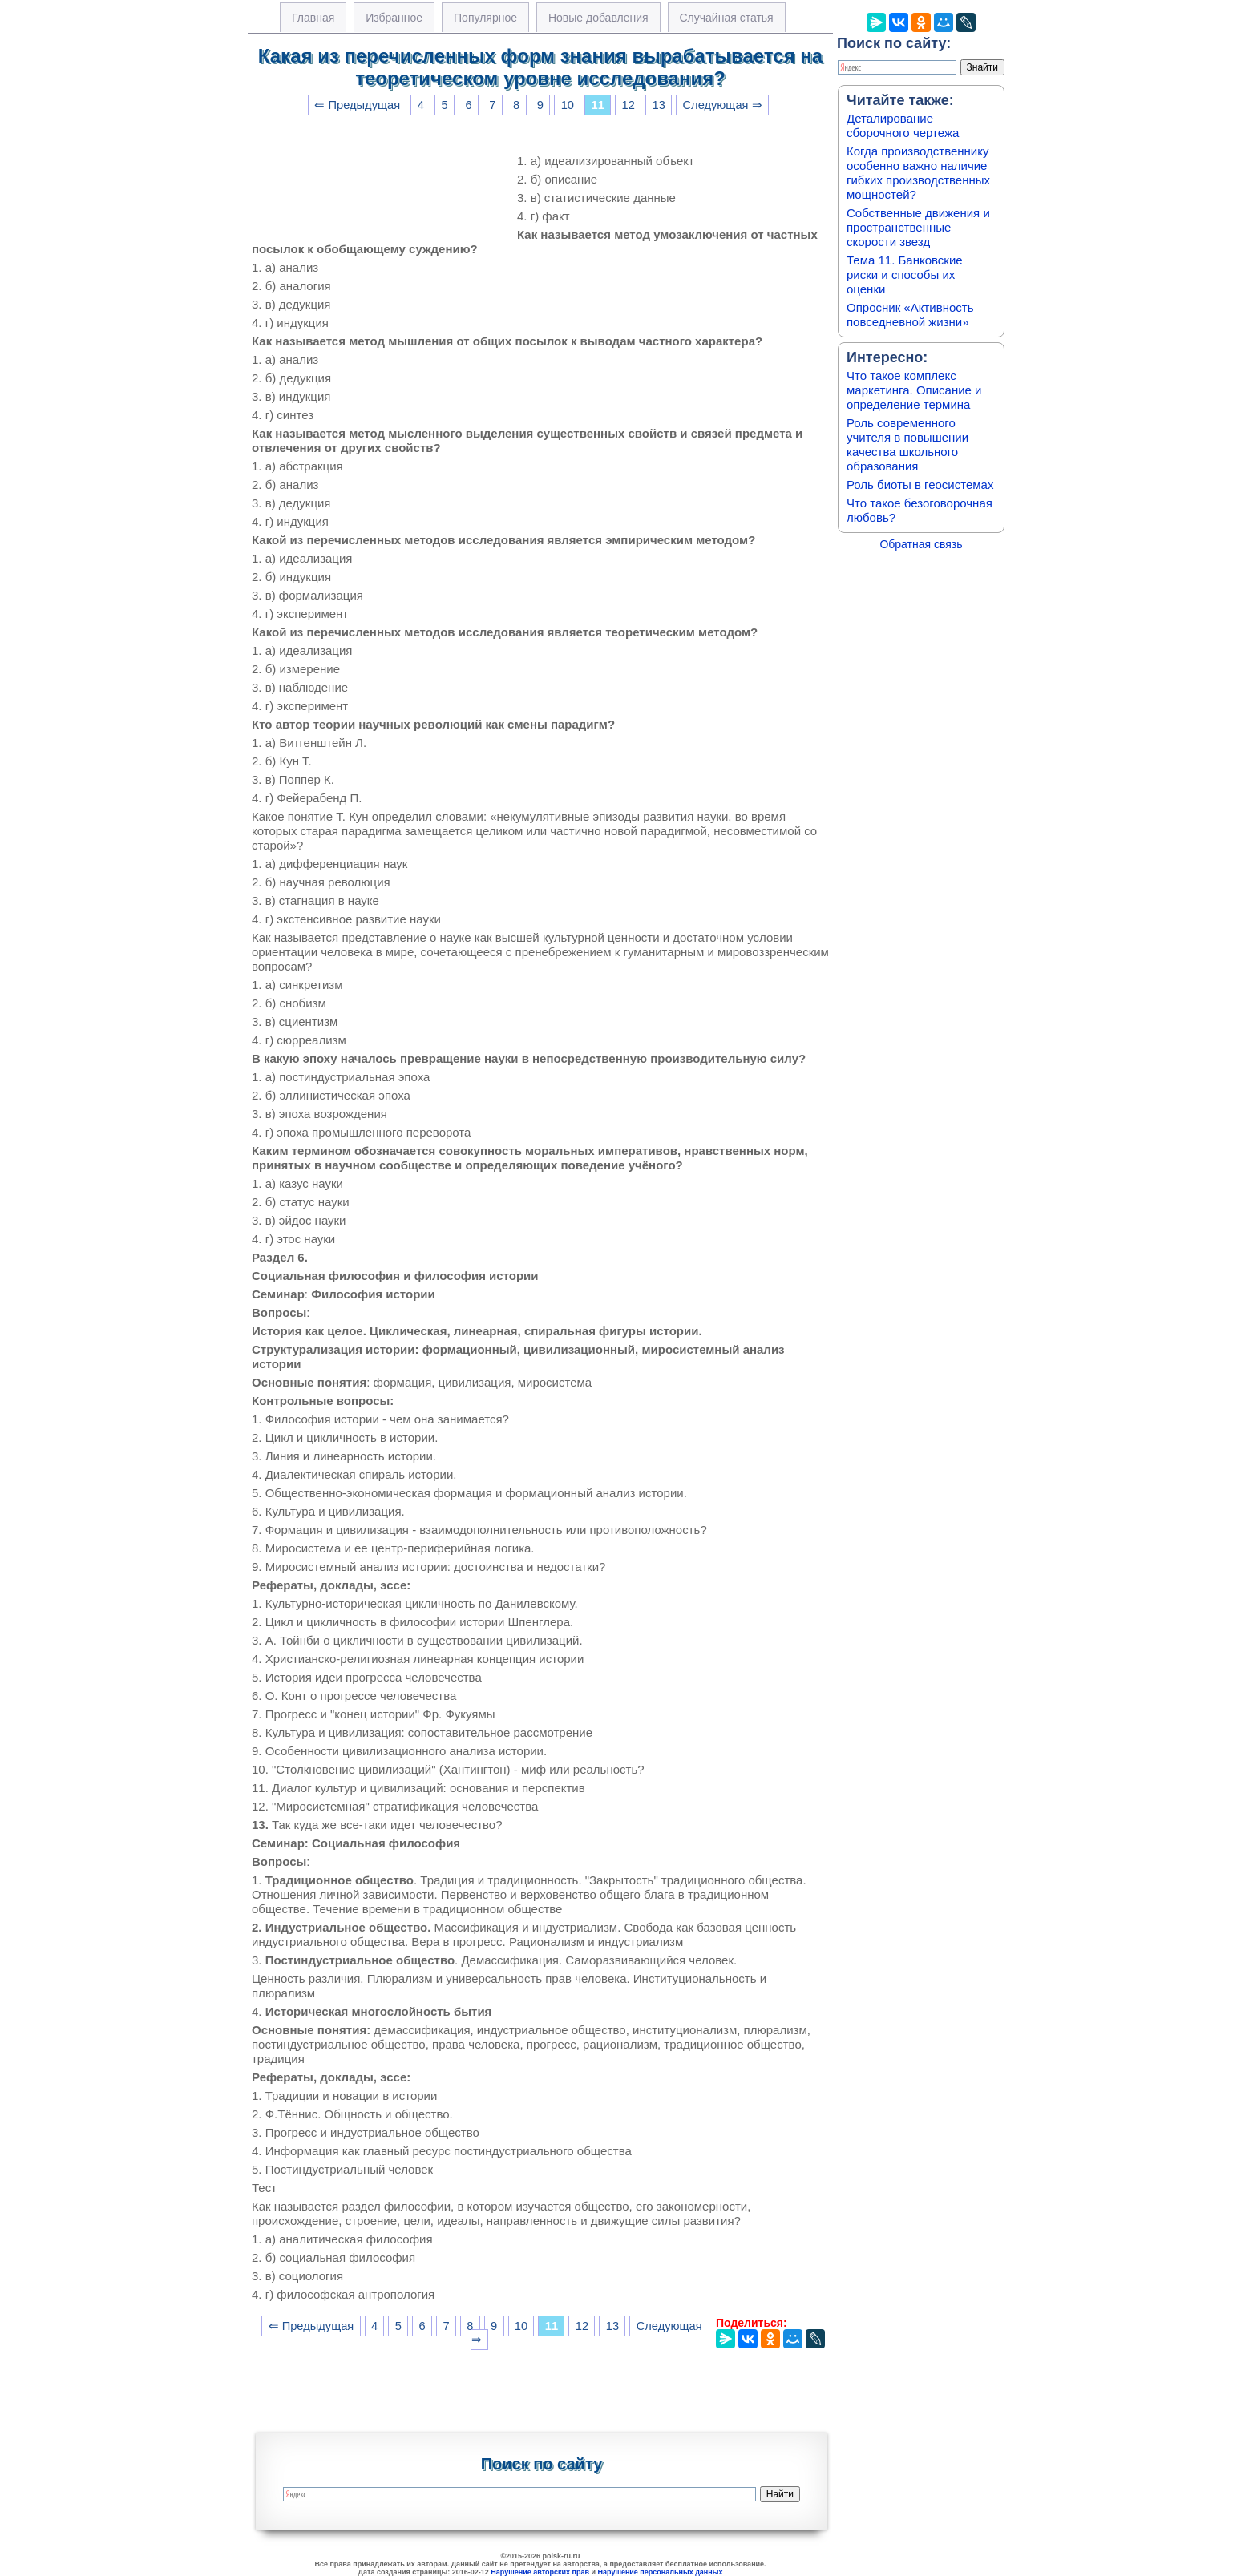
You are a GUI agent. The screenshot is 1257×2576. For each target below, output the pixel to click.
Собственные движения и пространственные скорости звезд (918, 227)
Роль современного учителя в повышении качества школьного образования (907, 444)
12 (628, 105)
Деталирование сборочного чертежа (903, 125)
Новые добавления (598, 17)
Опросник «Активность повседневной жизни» (910, 315)
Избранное (394, 17)
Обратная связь (920, 544)
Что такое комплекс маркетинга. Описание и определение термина (914, 390)
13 (659, 105)
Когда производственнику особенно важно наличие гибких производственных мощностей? (918, 172)
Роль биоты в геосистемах (920, 484)
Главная (313, 17)
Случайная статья (727, 17)
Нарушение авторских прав (540, 2572)
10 (567, 105)
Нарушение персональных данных (660, 2572)
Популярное (485, 17)
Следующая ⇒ (722, 105)
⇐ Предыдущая (357, 105)
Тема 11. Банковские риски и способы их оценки (905, 274)
